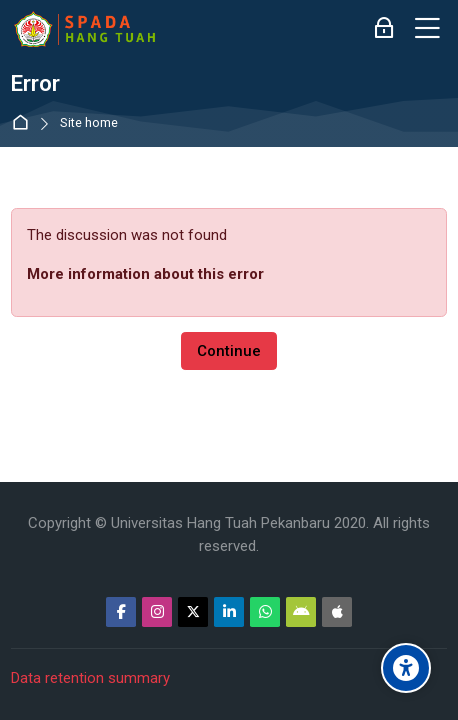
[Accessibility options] (406, 668)
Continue (229, 351)
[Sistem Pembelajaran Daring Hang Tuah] (84, 29)
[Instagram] (157, 612)
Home (24, 123)
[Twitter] (193, 612)
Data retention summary (90, 678)
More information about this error (145, 274)
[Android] (301, 612)
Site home (89, 123)
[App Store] (337, 612)
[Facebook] (121, 612)
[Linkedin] (229, 612)
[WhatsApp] (265, 612)
